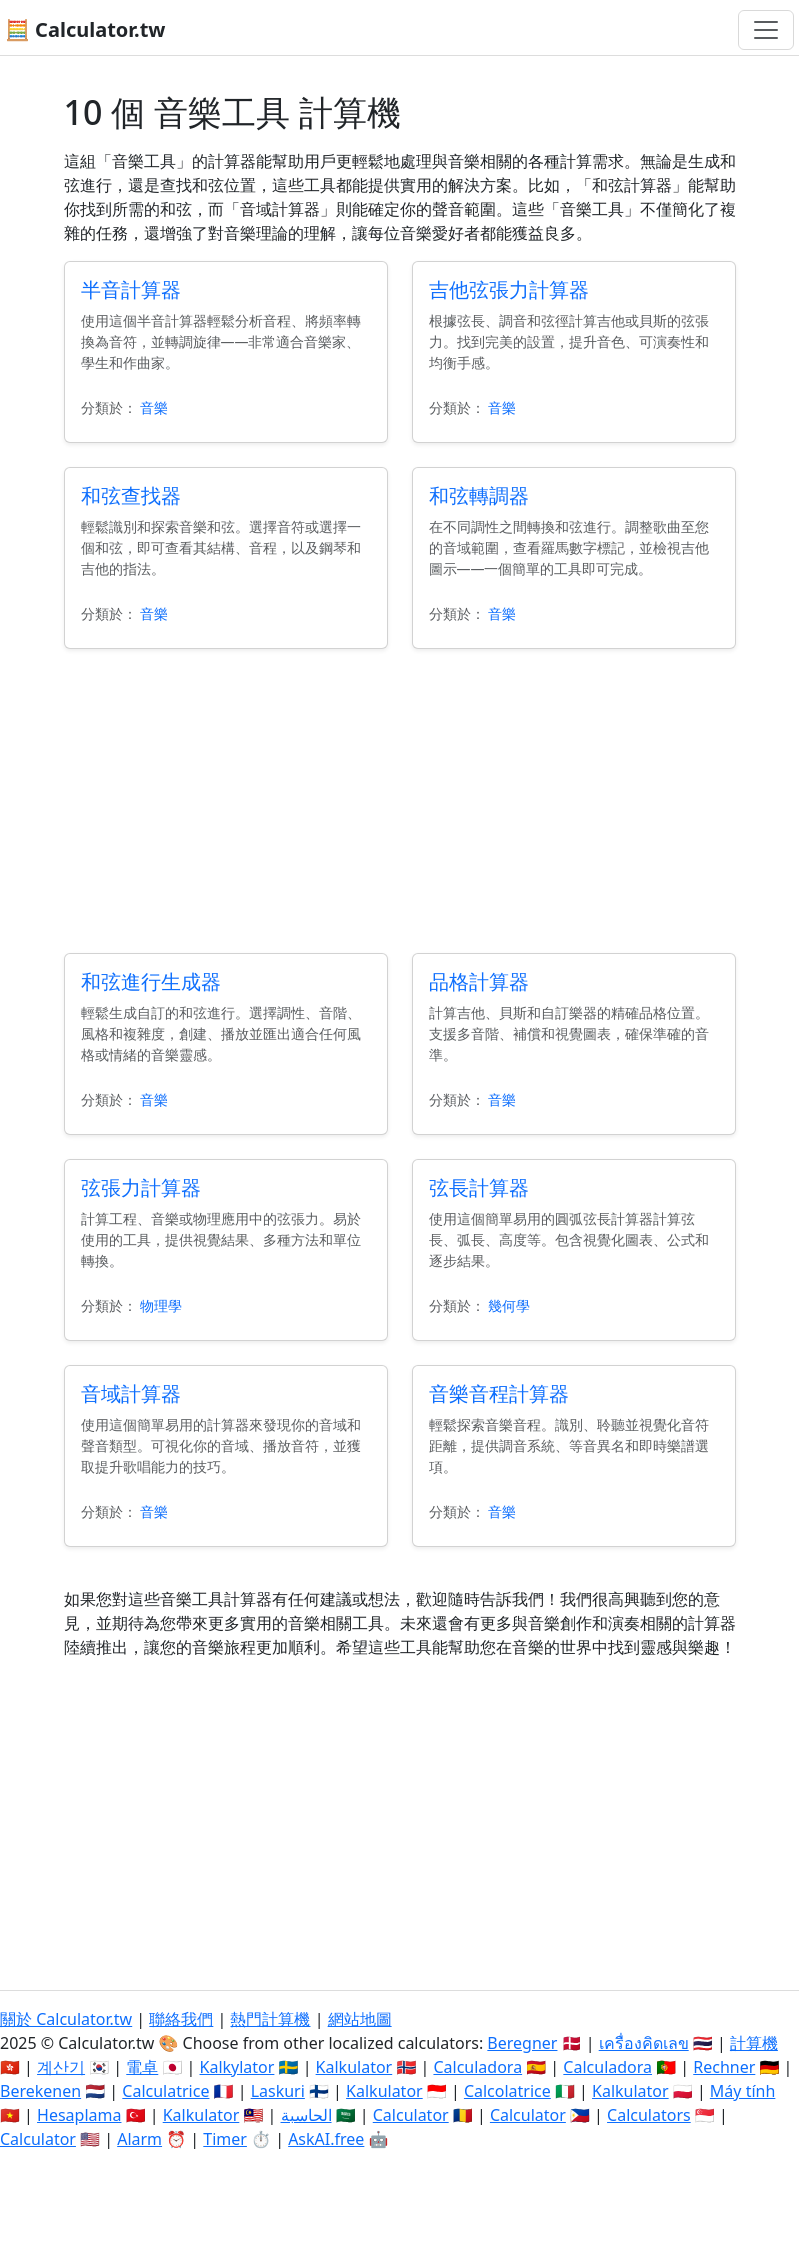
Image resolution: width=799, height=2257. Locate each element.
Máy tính (743, 2091)
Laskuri (278, 2091)
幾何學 (509, 1305)
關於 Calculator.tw (66, 2019)
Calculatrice (165, 2091)
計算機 (754, 2043)
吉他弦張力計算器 (509, 289)
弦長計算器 (479, 1187)
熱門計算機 (270, 2019)
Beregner (522, 2043)
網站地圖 (360, 2019)
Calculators (649, 2115)
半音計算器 (131, 289)
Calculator (411, 2115)
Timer (225, 2139)
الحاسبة (306, 2115)
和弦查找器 (131, 495)
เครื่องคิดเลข (644, 2043)
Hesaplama (79, 2115)
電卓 (142, 2067)
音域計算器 (131, 1393)
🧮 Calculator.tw (85, 29)
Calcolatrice (507, 2091)
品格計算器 (479, 981)
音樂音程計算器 (499, 1393)
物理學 (161, 1305)
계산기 (61, 2067)
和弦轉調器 (479, 495)
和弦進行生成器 (151, 981)
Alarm (139, 2139)
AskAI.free (326, 2139)
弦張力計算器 (141, 1187)
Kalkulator (354, 2067)
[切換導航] (766, 30)
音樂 (154, 407)
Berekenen (40, 2091)
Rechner (724, 2067)
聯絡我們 (181, 2019)
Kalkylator (237, 2067)
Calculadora (477, 2067)
